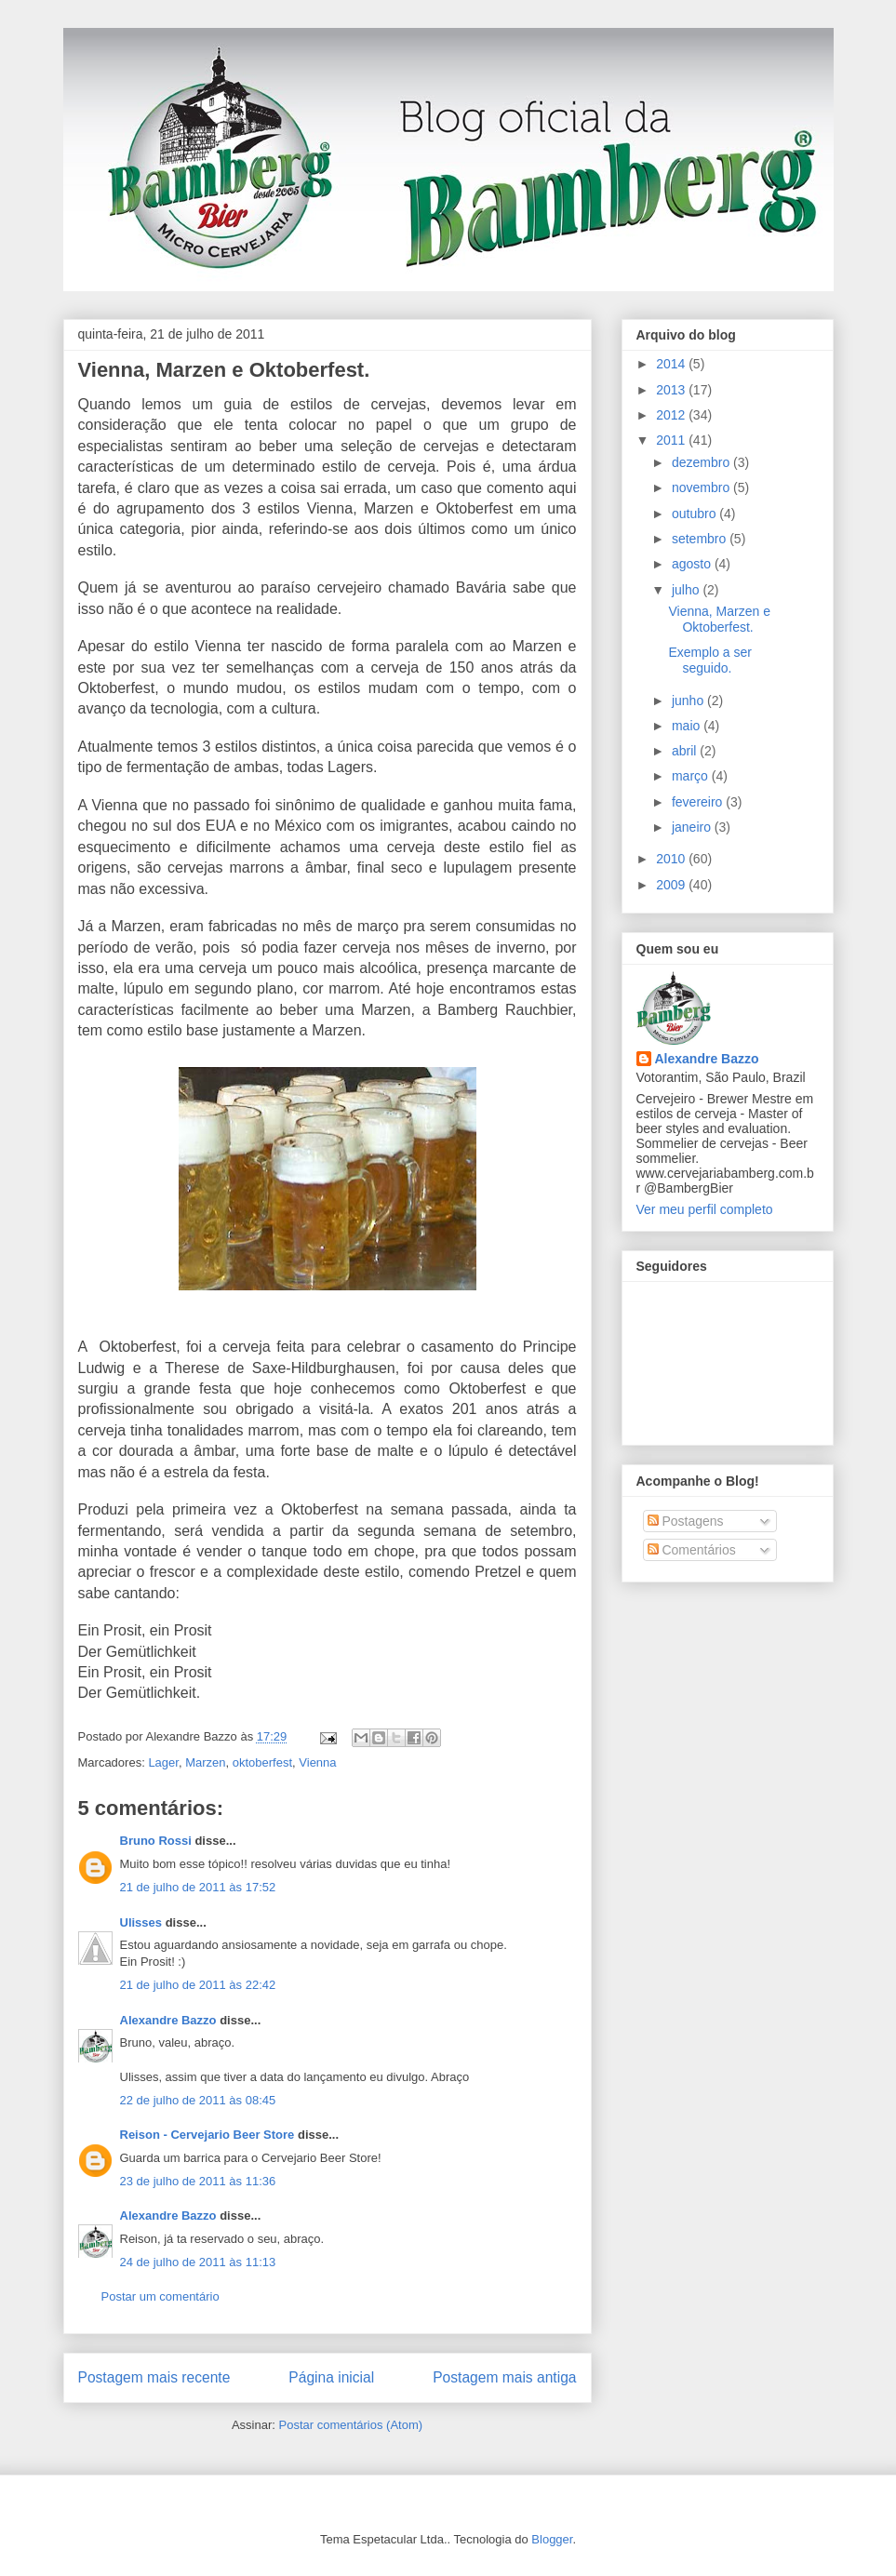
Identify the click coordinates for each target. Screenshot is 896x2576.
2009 (672, 884)
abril (686, 750)
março (692, 775)
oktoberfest (262, 1762)
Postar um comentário (160, 2296)
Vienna (317, 1762)
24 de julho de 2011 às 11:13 (198, 2262)
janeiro (693, 827)
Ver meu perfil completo (704, 1209)
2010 (672, 858)
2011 (672, 440)
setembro (700, 538)
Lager (163, 1762)
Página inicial (331, 2377)
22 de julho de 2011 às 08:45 (198, 2100)
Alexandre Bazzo (168, 2020)
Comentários (692, 1549)
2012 (672, 414)
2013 (672, 389)
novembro (702, 487)
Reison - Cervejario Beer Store (207, 2135)
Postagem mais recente (154, 2377)
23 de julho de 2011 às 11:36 (198, 2181)
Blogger (551, 2539)
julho (687, 589)
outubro (695, 513)
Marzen (205, 1762)
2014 (672, 363)
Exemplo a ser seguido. (709, 660)
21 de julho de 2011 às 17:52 (198, 1887)
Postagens (686, 1521)
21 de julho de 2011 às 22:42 (198, 1985)
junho (689, 700)
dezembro (702, 462)
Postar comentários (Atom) (350, 2425)
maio (687, 725)
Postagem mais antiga (504, 2377)
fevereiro (699, 801)
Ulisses (141, 1922)
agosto (693, 563)
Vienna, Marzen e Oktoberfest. (224, 369)
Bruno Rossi (156, 1841)
